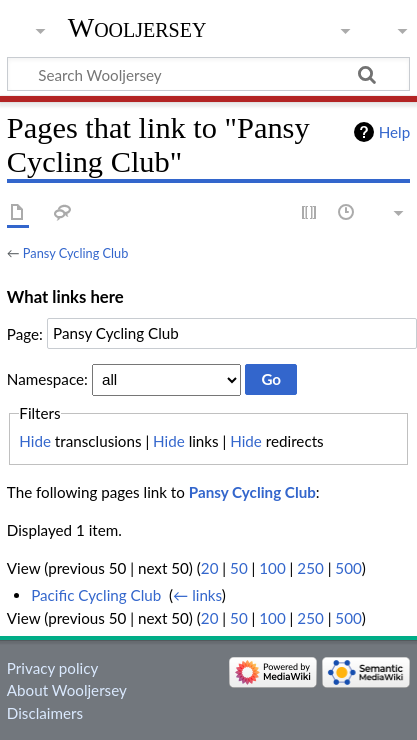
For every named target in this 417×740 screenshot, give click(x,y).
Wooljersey (137, 27)
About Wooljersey (67, 690)
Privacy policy (52, 668)
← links (197, 595)
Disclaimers (45, 713)
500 (348, 568)
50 (239, 568)
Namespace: (47, 379)
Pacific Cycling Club (96, 595)
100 (272, 568)
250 (310, 568)
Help (394, 132)
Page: (25, 333)
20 (210, 568)
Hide (35, 441)
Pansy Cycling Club (75, 253)
